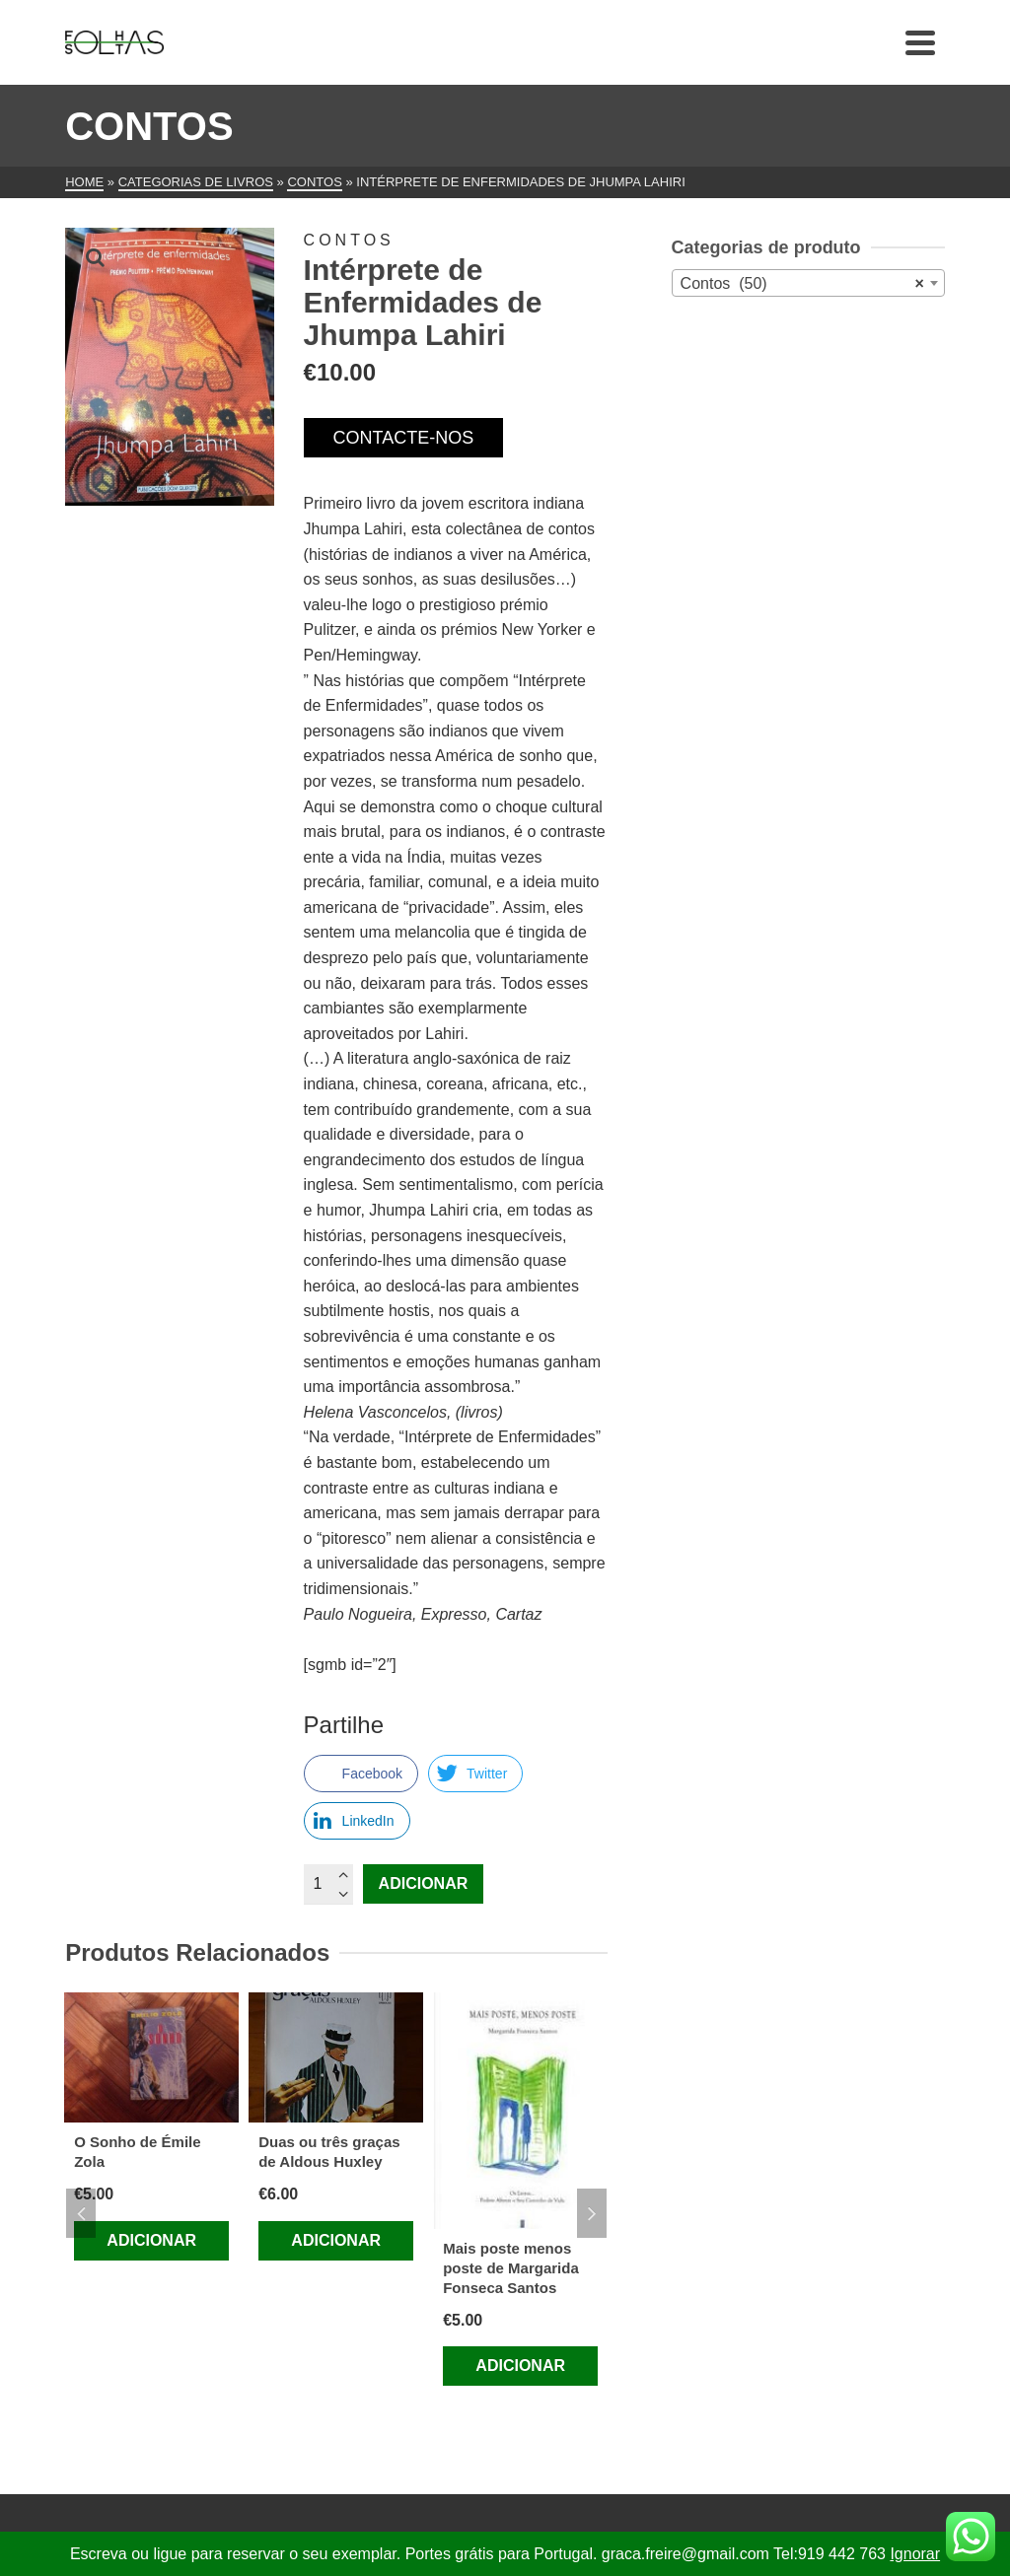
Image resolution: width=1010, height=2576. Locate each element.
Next (592, 2213)
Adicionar (424, 1883)
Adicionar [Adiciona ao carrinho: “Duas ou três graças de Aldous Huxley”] (336, 2240)
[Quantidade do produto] (328, 1884)
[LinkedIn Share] (357, 1821)
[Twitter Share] (475, 1773)
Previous (81, 2213)
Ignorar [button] (915, 2553)
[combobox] (808, 283)
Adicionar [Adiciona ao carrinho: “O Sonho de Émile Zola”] (151, 2240)
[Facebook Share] (361, 1773)
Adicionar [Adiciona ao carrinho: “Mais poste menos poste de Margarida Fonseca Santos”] (520, 2365)
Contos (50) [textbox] (802, 284)
